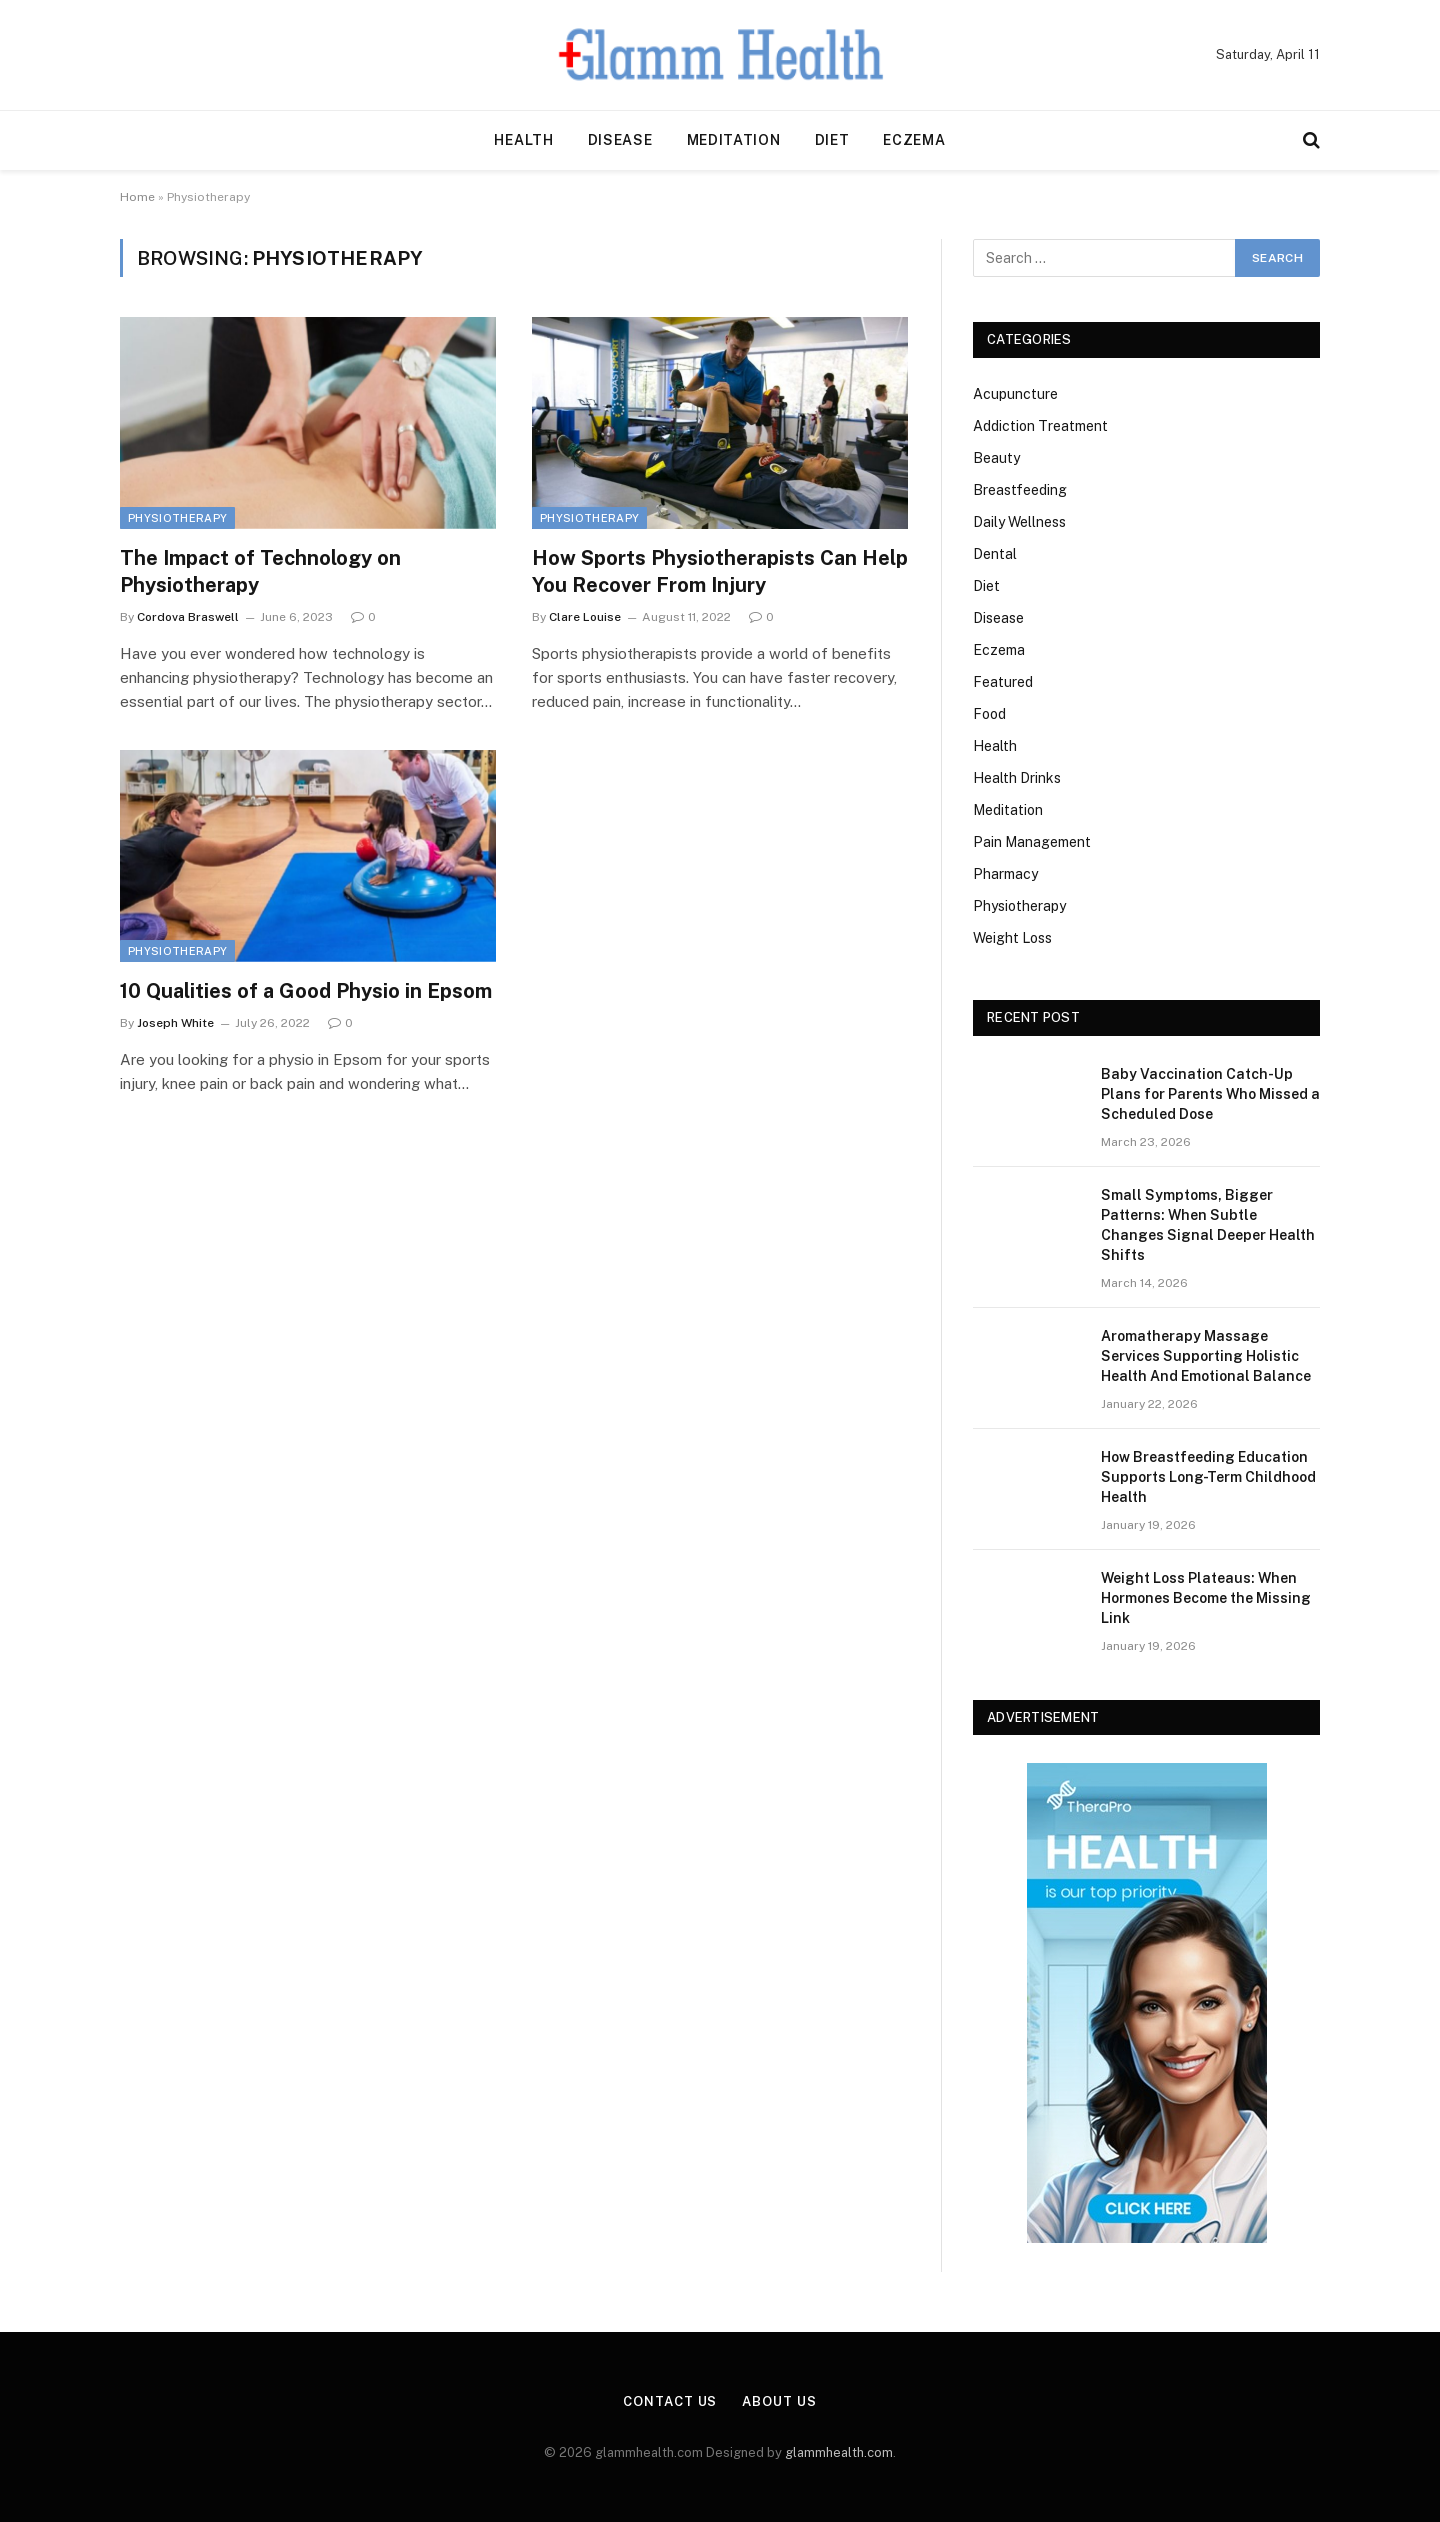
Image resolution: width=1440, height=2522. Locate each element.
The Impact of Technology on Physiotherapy (260, 571)
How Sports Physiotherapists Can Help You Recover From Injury (720, 571)
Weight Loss (1012, 938)
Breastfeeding (1020, 490)
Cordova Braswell (188, 617)
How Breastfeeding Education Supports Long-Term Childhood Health (1208, 1477)
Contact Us (670, 2401)
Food (989, 714)
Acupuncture (1015, 394)
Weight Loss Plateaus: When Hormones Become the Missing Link (1206, 1598)
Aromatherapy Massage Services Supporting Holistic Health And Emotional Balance (1206, 1356)
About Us (779, 2401)
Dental (995, 554)
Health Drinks (1017, 778)
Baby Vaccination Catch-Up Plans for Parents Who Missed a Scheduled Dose (1210, 1094)
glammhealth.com (839, 2452)
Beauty (996, 458)
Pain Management (1032, 842)
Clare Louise (585, 617)
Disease (620, 140)
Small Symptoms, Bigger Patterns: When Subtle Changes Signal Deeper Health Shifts (1208, 1225)
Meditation (734, 140)
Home (137, 197)
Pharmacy (1005, 874)
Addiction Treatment (1040, 426)
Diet (832, 140)
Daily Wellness (1019, 522)
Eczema (914, 140)
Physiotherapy (177, 518)
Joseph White (175, 1023)
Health (523, 140)
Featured (1003, 682)
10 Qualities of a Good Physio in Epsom (306, 991)
